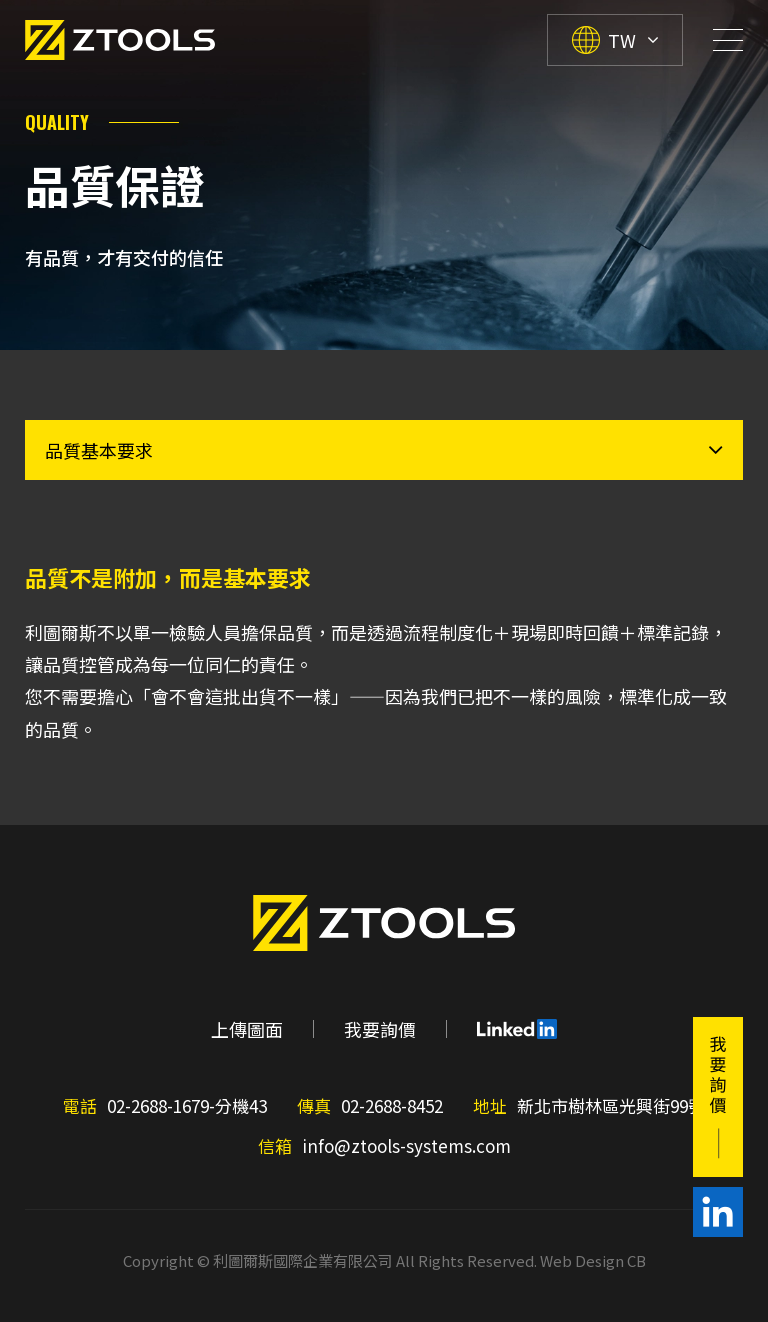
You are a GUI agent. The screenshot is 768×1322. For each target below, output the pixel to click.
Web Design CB (593, 1260)
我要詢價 (380, 1029)
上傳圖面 (247, 1029)
